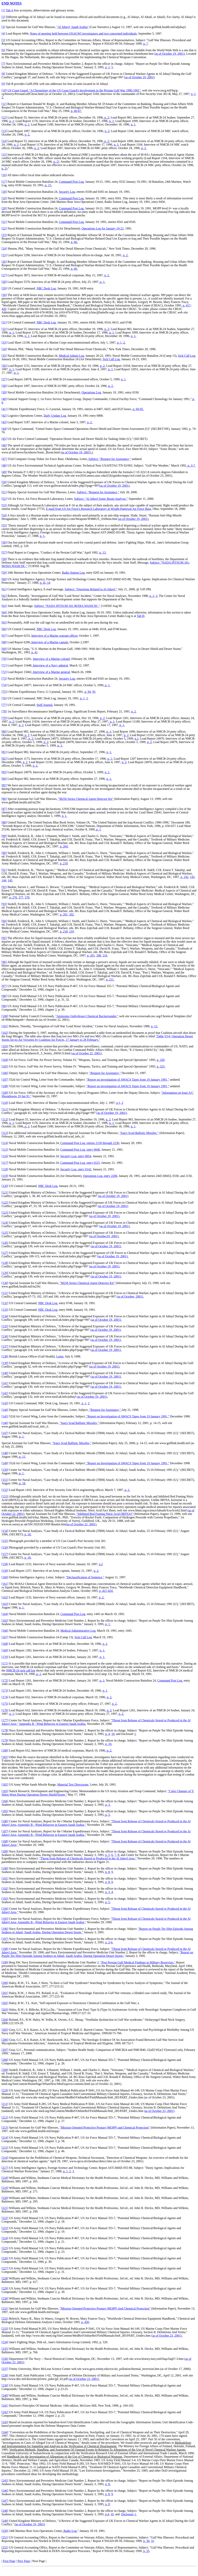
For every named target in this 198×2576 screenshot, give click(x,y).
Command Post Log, (170, 1680)
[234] (5, 2342)
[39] (4, 392)
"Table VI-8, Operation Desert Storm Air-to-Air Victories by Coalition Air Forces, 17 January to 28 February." (97, 1038)
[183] (5, 1791)
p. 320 (161, 1059)
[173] (5, 1690)
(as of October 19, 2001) (113, 1196)
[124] (5, 1222)
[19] (4, 198)
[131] (5, 1293)
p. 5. (107, 1814)
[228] (5, 2278)
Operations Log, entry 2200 (100, 1176)
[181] (5, 1757)
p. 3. (108, 1804)
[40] (4, 399)
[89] (4, 836)
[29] (4, 288)
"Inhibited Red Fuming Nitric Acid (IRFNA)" (104, 1513)
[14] (4, 141)
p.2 (101, 1564)
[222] (5, 2218)
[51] (4, 492)
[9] (3, 83)
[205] (5, 2029)
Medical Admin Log (71, 355)
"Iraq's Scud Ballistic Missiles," (79, 1423)
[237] (5, 2368)
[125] (5, 1232)
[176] (5, 1710)
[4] (3, 33)
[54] (4, 515)
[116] (5, 1156)
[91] (4, 870)
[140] (5, 1373)
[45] (4, 438)
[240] (5, 2395)
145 (10, 880)
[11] (4, 104)
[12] (4, 117)
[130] (5, 1283)
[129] (5, 1273)
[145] (5, 1416)
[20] (4, 208)
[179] (5, 1740)
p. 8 (107, 1872)
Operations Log (91, 392)
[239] (5, 2385)
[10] (4, 90)
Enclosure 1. (129, 2514)
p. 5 (107, 1855)
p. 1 (107, 67)
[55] (4, 525)
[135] (5, 1326)
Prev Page (24, 2561)
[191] (5, 1878)
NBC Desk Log (46, 288)
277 (21, 897)
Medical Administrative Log (77, 1630)
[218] (5, 2177)
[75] (4, 691)
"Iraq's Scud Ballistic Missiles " (139, 1133)
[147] (5, 1433)
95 (93, 691)
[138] (5, 1356)
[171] (5, 1663)
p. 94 (87, 691)
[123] (5, 1212)
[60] (4, 579)
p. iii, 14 (45, 582)
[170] (5, 1657)
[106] (5, 1073)
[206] (5, 2039)
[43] (4, 422)
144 (4, 880)
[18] (4, 191)
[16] (4, 175)
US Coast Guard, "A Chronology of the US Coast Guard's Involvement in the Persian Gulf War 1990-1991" (74, 90)
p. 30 (146, 2541)
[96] (4, 962)
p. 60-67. (76, 111)
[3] (3, 27)
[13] (4, 131)
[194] (5, 1908)
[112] (5, 1119)
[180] (5, 1750)
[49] (4, 472)
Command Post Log (71, 181)
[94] (4, 921)
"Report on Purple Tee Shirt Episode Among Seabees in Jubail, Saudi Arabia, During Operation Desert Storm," (97, 1954)
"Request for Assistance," (105, 1073)
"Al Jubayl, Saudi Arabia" (73, 27)
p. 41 (34, 652)
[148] (5, 1453)
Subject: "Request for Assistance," (109, 459)
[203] (5, 2009)
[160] (5, 1577)
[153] (5, 1496)
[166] (5, 1630)
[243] (5, 2422)
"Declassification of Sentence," (85, 1577)
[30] (4, 295)
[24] (4, 248)
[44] (4, 428)
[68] (4, 642)
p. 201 (64, 914)
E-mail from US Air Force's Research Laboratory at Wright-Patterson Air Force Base (98, 508)
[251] (5, 2537)
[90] (4, 853)
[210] (5, 2090)
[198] (5, 1949)
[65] (4, 622)
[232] (5, 2318)
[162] (5, 1597)
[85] (4, 785)
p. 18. (22, 1483)
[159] (5, 1570)
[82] (4, 758)
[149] (5, 1463)
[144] (5, 1409)
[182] (5, 1784)
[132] (5, 1303)
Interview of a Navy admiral (50, 665)
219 (71, 931)
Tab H (140, 616)
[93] (4, 904)
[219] (5, 2187)
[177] (5, 1720)
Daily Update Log (55, 415)
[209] (5, 2070)
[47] (4, 459)
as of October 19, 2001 (139, 77)
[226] (5, 2258)
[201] (5, 1993)
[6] (3, 50)
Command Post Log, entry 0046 (80, 1149)
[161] (5, 1583)
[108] (5, 1086)
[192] (5, 1888)
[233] (5, 2328)
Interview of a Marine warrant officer (54, 635)
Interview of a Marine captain (49, 642)
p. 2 (106, 117)
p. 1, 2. (121, 342)
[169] (5, 1650)
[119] (5, 1176)
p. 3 (107, 1892)
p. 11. (22, 1456)
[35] (4, 355)
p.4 (107, 2514)
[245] (5, 2480)
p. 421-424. (106, 1590)
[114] (5, 1143)
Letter (60, 1356)
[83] (4, 772)
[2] (3, 17)
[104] (5, 1059)
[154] (5, 1530)
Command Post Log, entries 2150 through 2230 (89, 1143)
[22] (4, 228)
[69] (4, 648)
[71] (4, 665)
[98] (4, 996)
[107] (5, 1079)
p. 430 (85, 2322)
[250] (5, 2530)
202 (71, 914)
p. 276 (13, 897)
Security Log (67, 191)
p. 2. (27, 134)
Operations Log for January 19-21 (103, 228)
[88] (4, 822)
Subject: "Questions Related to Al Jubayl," (91, 589)
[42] (4, 415)
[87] (4, 809)
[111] (5, 1109)
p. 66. (74, 242)
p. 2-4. (109, 1942)
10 (112, 1734)
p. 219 (64, 863)
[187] (5, 1831)
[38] (4, 385)
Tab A (9, 10)
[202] (5, 2003)
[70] (4, 658)
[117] (5, 1162)
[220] (5, 2198)
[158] (5, 1564)
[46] (4, 445)
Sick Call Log (186, 355)
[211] (5, 2104)
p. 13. (102, 552)
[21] (4, 222)
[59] (4, 572)
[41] (4, 409)
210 (104, 955)
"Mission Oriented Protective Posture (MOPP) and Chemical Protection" (105, 2127)
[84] (4, 778)
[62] (4, 595)
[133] (5, 1309)
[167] (5, 1637)
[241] (5, 2405)
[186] (5, 1821)
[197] (5, 1938)
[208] (5, 2059)
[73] (4, 678)
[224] (5, 2238)
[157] (5, 1554)
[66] (4, 629)
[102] (5, 1032)
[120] (5, 1186)
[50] (4, 482)
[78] (4, 711)
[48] (4, 465)
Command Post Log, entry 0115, (80, 1162)
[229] (5, 2288)
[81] (4, 752)
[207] (5, 2049)
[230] (5, 2298)
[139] (5, 1363)
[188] (5, 1841)
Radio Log (70, 2530)
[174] (5, 1697)
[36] (4, 365)
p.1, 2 (119, 1102)
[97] (4, 986)
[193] (5, 1898)
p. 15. (48, 185)
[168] (5, 1643)
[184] (5, 1801)
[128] (5, 1263)
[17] (4, 181)
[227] (5, 2268)
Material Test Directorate (72, 1784)
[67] (4, 635)
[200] (5, 1983)
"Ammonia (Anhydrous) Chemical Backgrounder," (86, 1016)
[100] (5, 1016)
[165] (5, 1620)
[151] (5, 1479)
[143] (5, 1403)
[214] (5, 2137)
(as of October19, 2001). (104, 1236)
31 (152, 2541)
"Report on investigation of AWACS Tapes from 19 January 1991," (127, 1079)
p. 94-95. (138, 409)
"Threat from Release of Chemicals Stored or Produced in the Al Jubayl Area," (88, 1858)
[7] (3, 63)
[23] (4, 235)
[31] (4, 322)
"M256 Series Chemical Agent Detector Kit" (85, 798)
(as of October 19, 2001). (169, 53)
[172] (5, 1680)
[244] (5, 2432)
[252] (5, 2547)
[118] (5, 1169)
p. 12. (154, 1026)
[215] (5, 2147)
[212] (5, 2117)
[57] (4, 552)
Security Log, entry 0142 (75, 1169)
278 (27, 897)
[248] (5, 2510)
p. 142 (184, 877)
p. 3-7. (191, 465)
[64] (4, 612)
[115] (5, 1149)
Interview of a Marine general (51, 672)
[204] (5, 2019)
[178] (5, 1730)
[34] (4, 349)
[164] (5, 1614)
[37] (4, 379)
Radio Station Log (73, 572)
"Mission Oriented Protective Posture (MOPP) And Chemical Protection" (105, 2308)
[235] (5, 2348)
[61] (4, 589)
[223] (5, 2228)
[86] (4, 798)
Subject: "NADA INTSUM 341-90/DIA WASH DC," (67, 606)
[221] (5, 2208)
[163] (5, 1604)
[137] (5, 1346)
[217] (5, 2167)
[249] (5, 2520)
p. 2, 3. (153, 595)
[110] (5, 1102)
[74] (4, 685)
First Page (9, 2561)
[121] (5, 1192)
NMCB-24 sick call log (20, 1670)
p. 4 (107, 1734)
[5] (3, 40)
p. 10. (108, 1744)
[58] (4, 559)
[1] (3, 10)
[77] (4, 705)
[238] (5, 2375)
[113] (5, 1133)
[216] (5, 2157)
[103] (5, 1046)
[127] (5, 1252)
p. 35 (146, 2551)
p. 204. (64, 846)
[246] (5, 2490)
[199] (5, 1962)
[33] (4, 342)
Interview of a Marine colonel (51, 658)
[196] (5, 1928)
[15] (4, 154)
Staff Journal (44, 705)
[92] (4, 887)
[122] (5, 1202)
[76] (4, 698)
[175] (5, 1703)
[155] (5, 1541)
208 (98, 955)
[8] (3, 73)
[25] (4, 255)
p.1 (136, 738)
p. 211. (110, 979)
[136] (5, 1336)
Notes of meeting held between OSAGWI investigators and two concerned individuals (83, 33)
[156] (5, 1547)
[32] (4, 329)
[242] (5, 2412)
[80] (4, 731)
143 (192, 877)
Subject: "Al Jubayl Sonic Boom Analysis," (101, 498)
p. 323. (161, 1066)
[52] (4, 498)
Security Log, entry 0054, (76, 1156)
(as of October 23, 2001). (167, 2335)
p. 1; (27, 735)
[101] (5, 1026)
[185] (5, 1811)
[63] (4, 606)
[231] (5, 2308)
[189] (5, 1851)
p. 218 (64, 931)
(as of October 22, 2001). (86, 1053)
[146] (5, 1423)
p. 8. (108, 2484)
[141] (5, 1383)
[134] (5, 1316)
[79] (4, 718)
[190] (5, 1868)
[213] (5, 2127)
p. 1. (102, 281)
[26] (4, 261)
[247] (5, 2500)
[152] (5, 1490)
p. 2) (56, 161)
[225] (5, 2248)
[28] (4, 281)
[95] (4, 938)
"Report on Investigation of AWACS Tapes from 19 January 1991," (127, 1416)
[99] (4, 1006)
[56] (4, 542)
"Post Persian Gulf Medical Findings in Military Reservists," (138, 1962)
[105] (5, 1066)
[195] (5, 1918)
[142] (5, 1393)
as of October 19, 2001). (77, 452)
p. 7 (145, 43)
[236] (5, 2358)
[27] (4, 275)
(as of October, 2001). (130, 1296)
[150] (5, 1469)
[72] (4, 672)
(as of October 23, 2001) (159, 2111)
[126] (5, 1242)
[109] (5, 1092)
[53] (4, 505)
